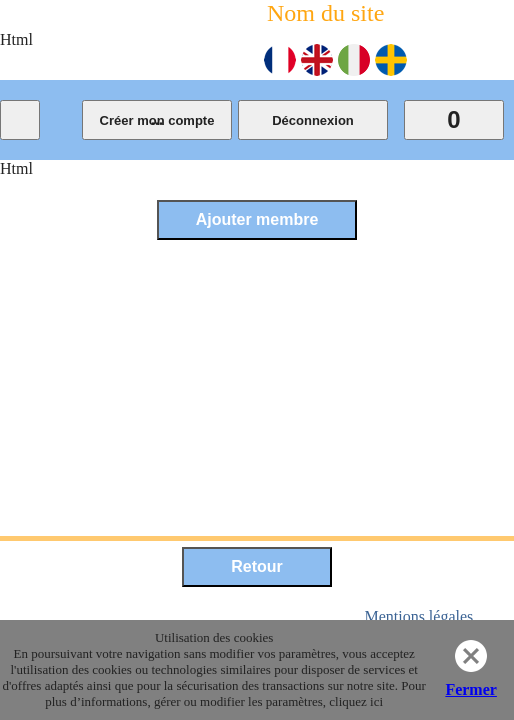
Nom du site (325, 13)
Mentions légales (418, 616)
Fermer (471, 689)
